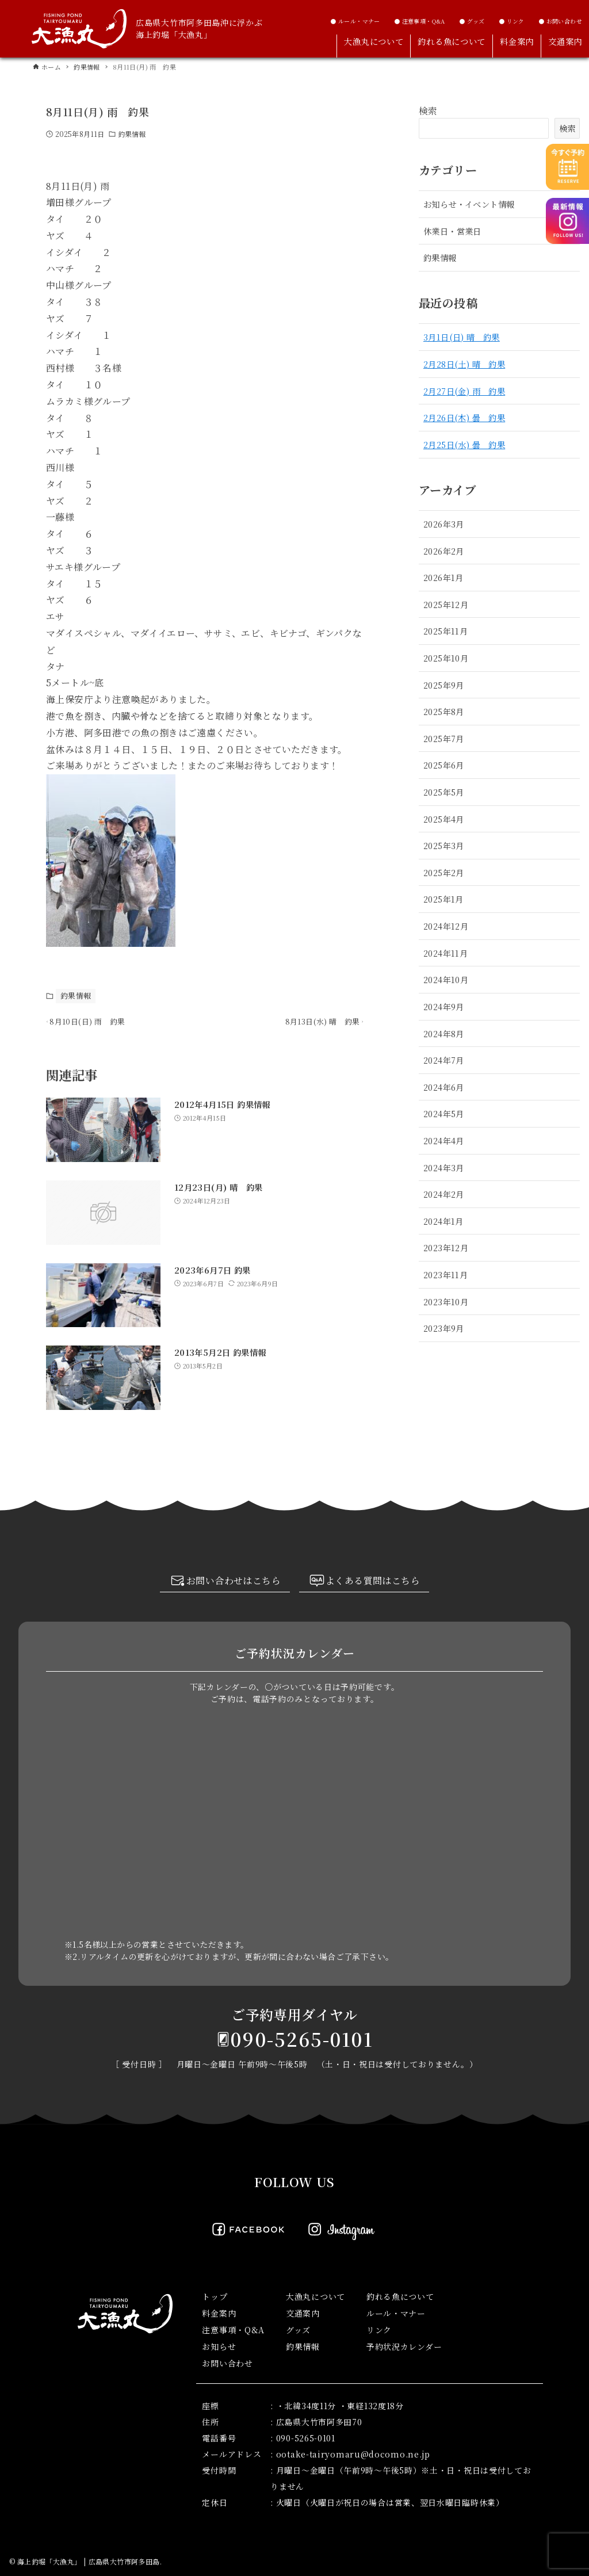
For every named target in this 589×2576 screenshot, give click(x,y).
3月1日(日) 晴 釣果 (461, 337)
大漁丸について (315, 2296)
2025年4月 (443, 819)
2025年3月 (443, 845)
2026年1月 (443, 577)
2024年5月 (443, 1113)
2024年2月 (443, 1194)
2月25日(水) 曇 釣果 (464, 444)
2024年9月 (443, 1006)
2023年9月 (443, 1328)
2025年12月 (445, 604)
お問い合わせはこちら (225, 1581)
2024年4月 (443, 1140)
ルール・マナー (396, 2313)
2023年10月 (445, 1301)
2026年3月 (443, 524)
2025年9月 (443, 685)
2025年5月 (443, 792)
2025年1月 (443, 899)
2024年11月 (445, 953)
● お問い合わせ (560, 21)
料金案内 (219, 2313)
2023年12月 (445, 1247)
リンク (379, 2330)
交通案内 (303, 2313)
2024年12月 (445, 926)
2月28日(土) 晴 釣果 (464, 364)
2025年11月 (445, 631)
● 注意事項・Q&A (419, 21)
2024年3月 (443, 1167)
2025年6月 (443, 765)
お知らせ (219, 2346)
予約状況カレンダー (404, 2346)
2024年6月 (443, 1087)
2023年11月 (445, 1274)
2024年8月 (443, 1033)
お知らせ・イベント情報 (468, 204)
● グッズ (472, 21)
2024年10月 (445, 979)
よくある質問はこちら (364, 1581)
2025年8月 (443, 711)
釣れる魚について (400, 2296)
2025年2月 (443, 872)
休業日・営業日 (452, 231)
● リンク (512, 21)
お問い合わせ (227, 2363)
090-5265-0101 (302, 2038)
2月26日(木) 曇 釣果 (464, 417)
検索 (428, 110)
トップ (214, 2296)
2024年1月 (443, 1221)
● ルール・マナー (355, 21)
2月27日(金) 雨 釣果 (464, 391)
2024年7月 (443, 1060)
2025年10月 (445, 658)
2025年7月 (443, 738)
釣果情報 (132, 134)
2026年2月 (443, 551)
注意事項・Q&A (233, 2330)
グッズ (298, 2330)
